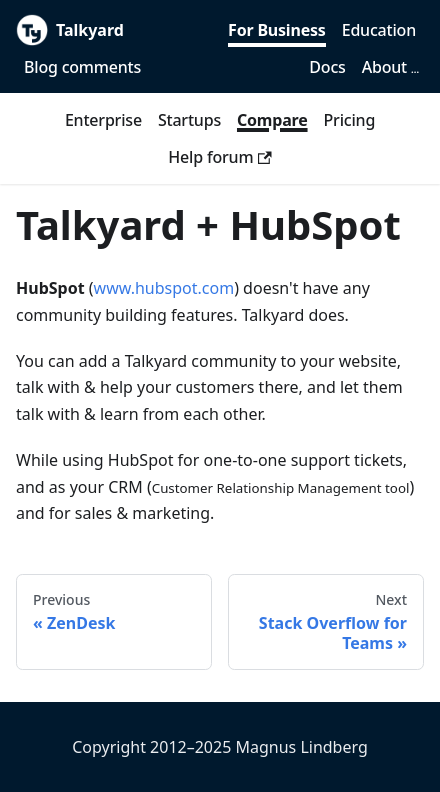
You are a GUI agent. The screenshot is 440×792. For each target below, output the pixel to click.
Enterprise (103, 120)
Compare (272, 120)
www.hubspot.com (164, 288)
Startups (189, 120)
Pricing (350, 120)
